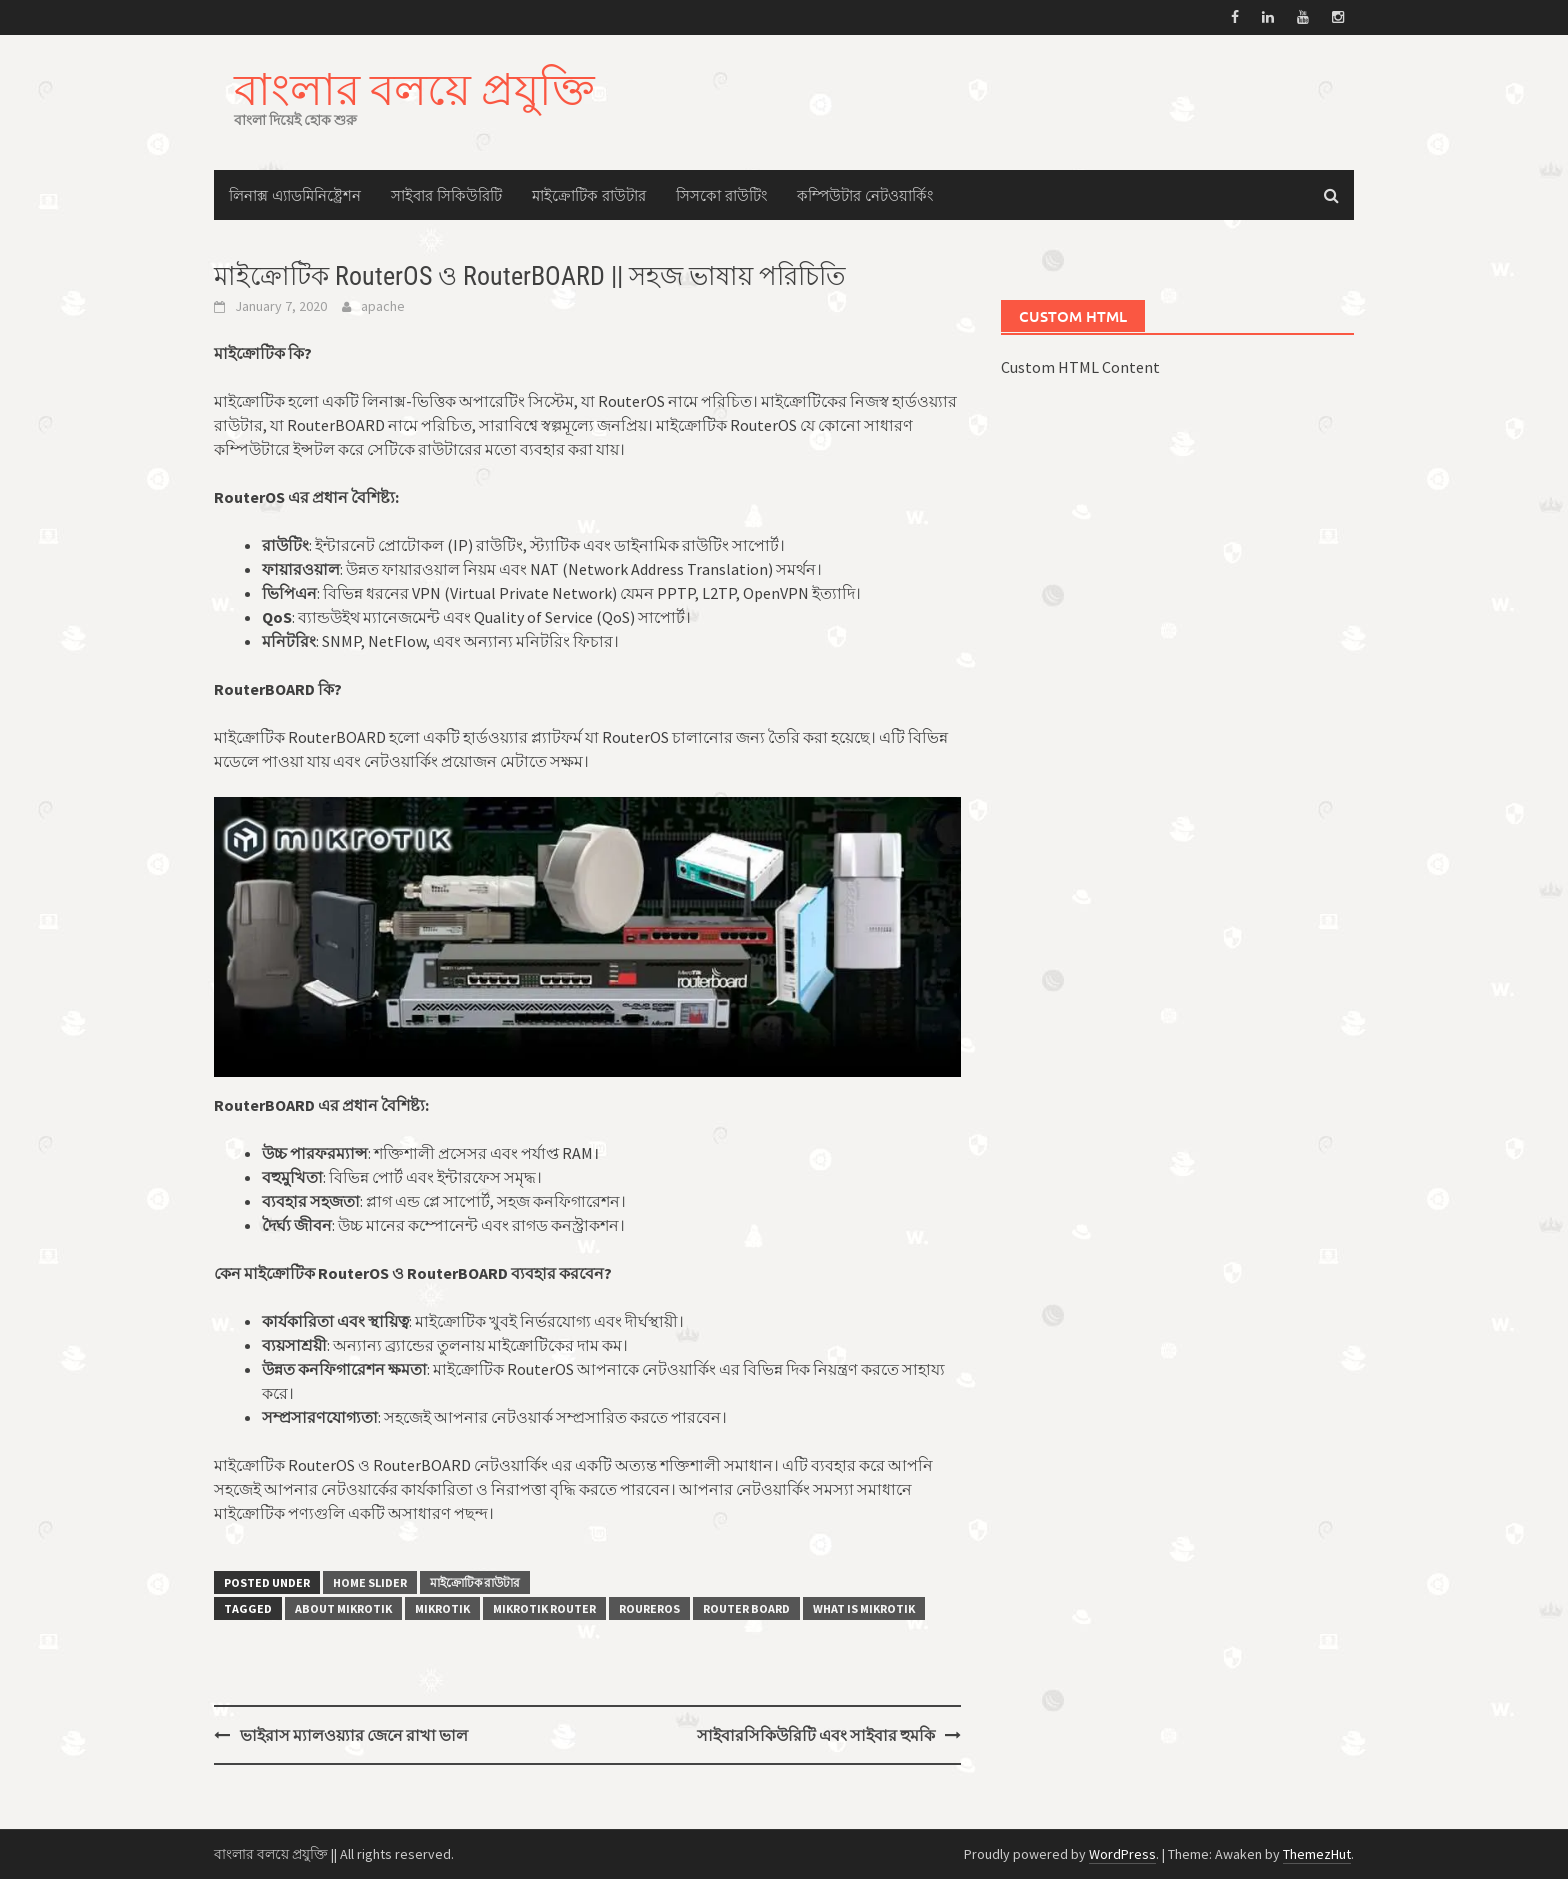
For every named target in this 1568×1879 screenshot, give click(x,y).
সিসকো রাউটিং (721, 195)
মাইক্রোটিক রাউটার (589, 195)
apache (383, 306)
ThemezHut (1317, 1854)
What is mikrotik (864, 1608)
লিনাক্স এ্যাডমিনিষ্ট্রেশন (295, 195)
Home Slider (370, 1582)
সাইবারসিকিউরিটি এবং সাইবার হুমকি (816, 1735)
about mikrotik (343, 1608)
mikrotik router (544, 1608)
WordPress (1122, 1854)
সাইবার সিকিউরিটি (446, 195)
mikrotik (442, 1608)
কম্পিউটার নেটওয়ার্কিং (865, 195)
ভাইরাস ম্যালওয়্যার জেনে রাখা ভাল (354, 1735)
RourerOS (649, 1608)
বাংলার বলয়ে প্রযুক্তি (414, 88)
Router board (746, 1608)
